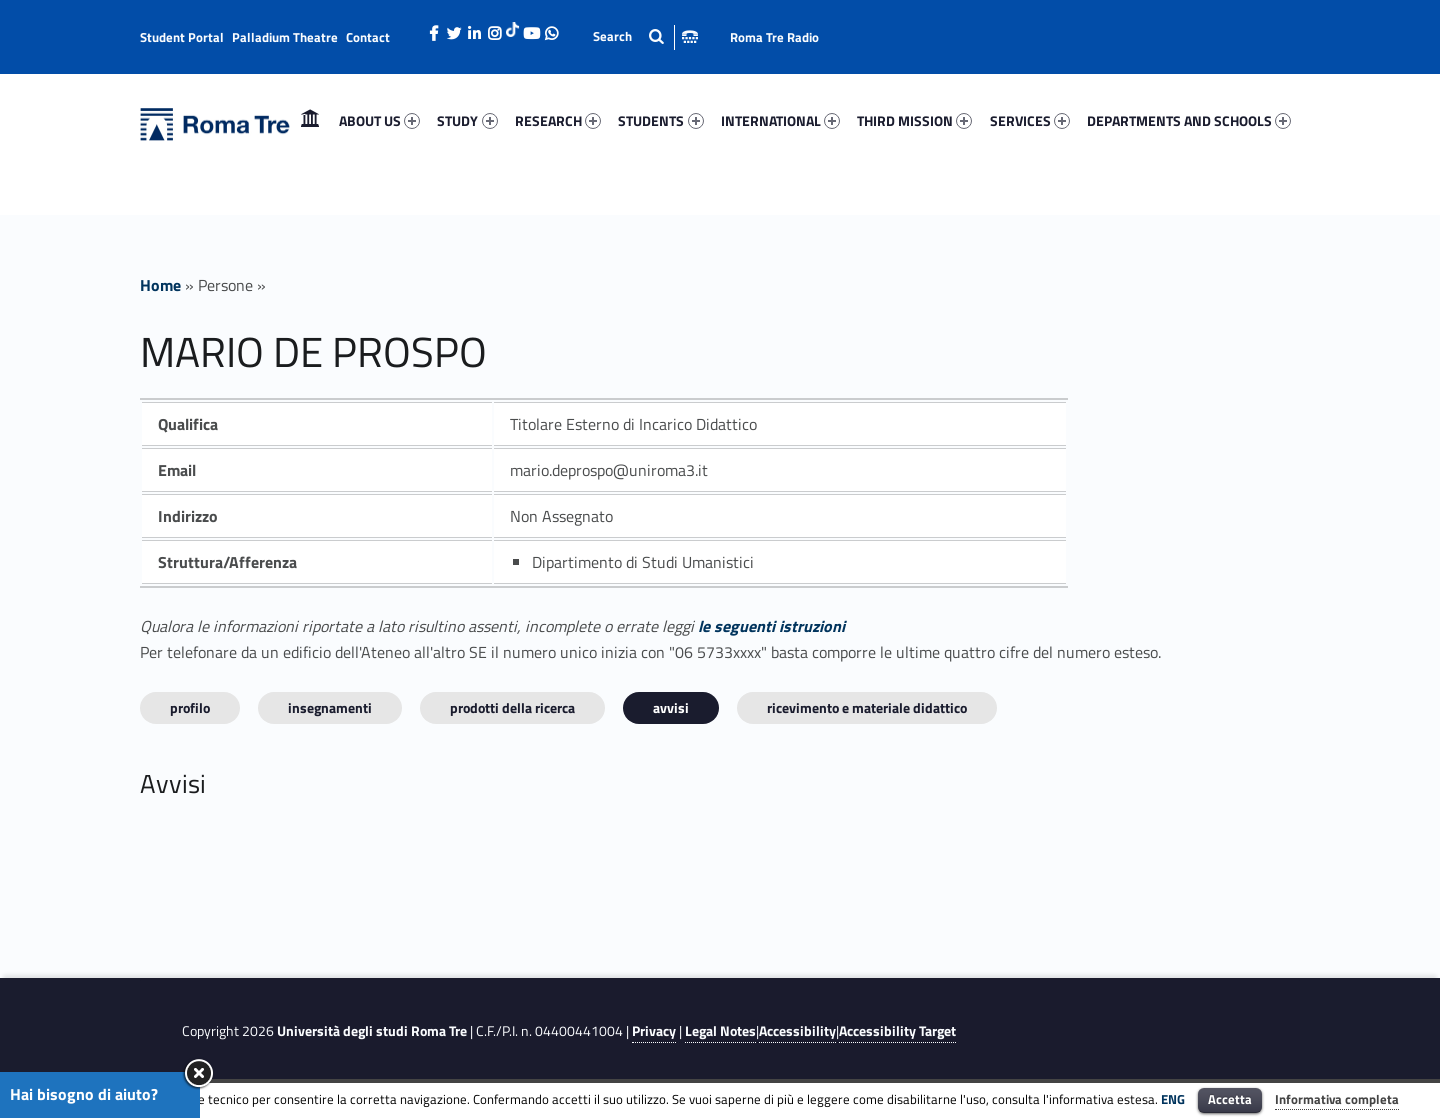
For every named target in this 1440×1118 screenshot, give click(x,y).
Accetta (1230, 1099)
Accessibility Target (897, 1031)
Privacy (654, 1031)
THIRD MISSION (914, 120)
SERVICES (1030, 120)
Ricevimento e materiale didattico (867, 707)
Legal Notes (720, 1031)
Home (310, 120)
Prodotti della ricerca (512, 707)
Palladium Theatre (285, 37)
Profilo (190, 707)
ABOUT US (379, 120)
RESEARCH (558, 120)
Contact (368, 37)
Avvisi (671, 707)
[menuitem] (310, 121)
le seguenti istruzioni (771, 626)
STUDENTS (660, 120)
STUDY (467, 120)
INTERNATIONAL (780, 120)
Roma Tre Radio (774, 37)
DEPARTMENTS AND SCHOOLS (1189, 120)
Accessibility (797, 1031)
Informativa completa (1337, 1099)
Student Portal (182, 37)
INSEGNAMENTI (330, 707)
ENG (1173, 1099)
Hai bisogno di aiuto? (84, 1094)
